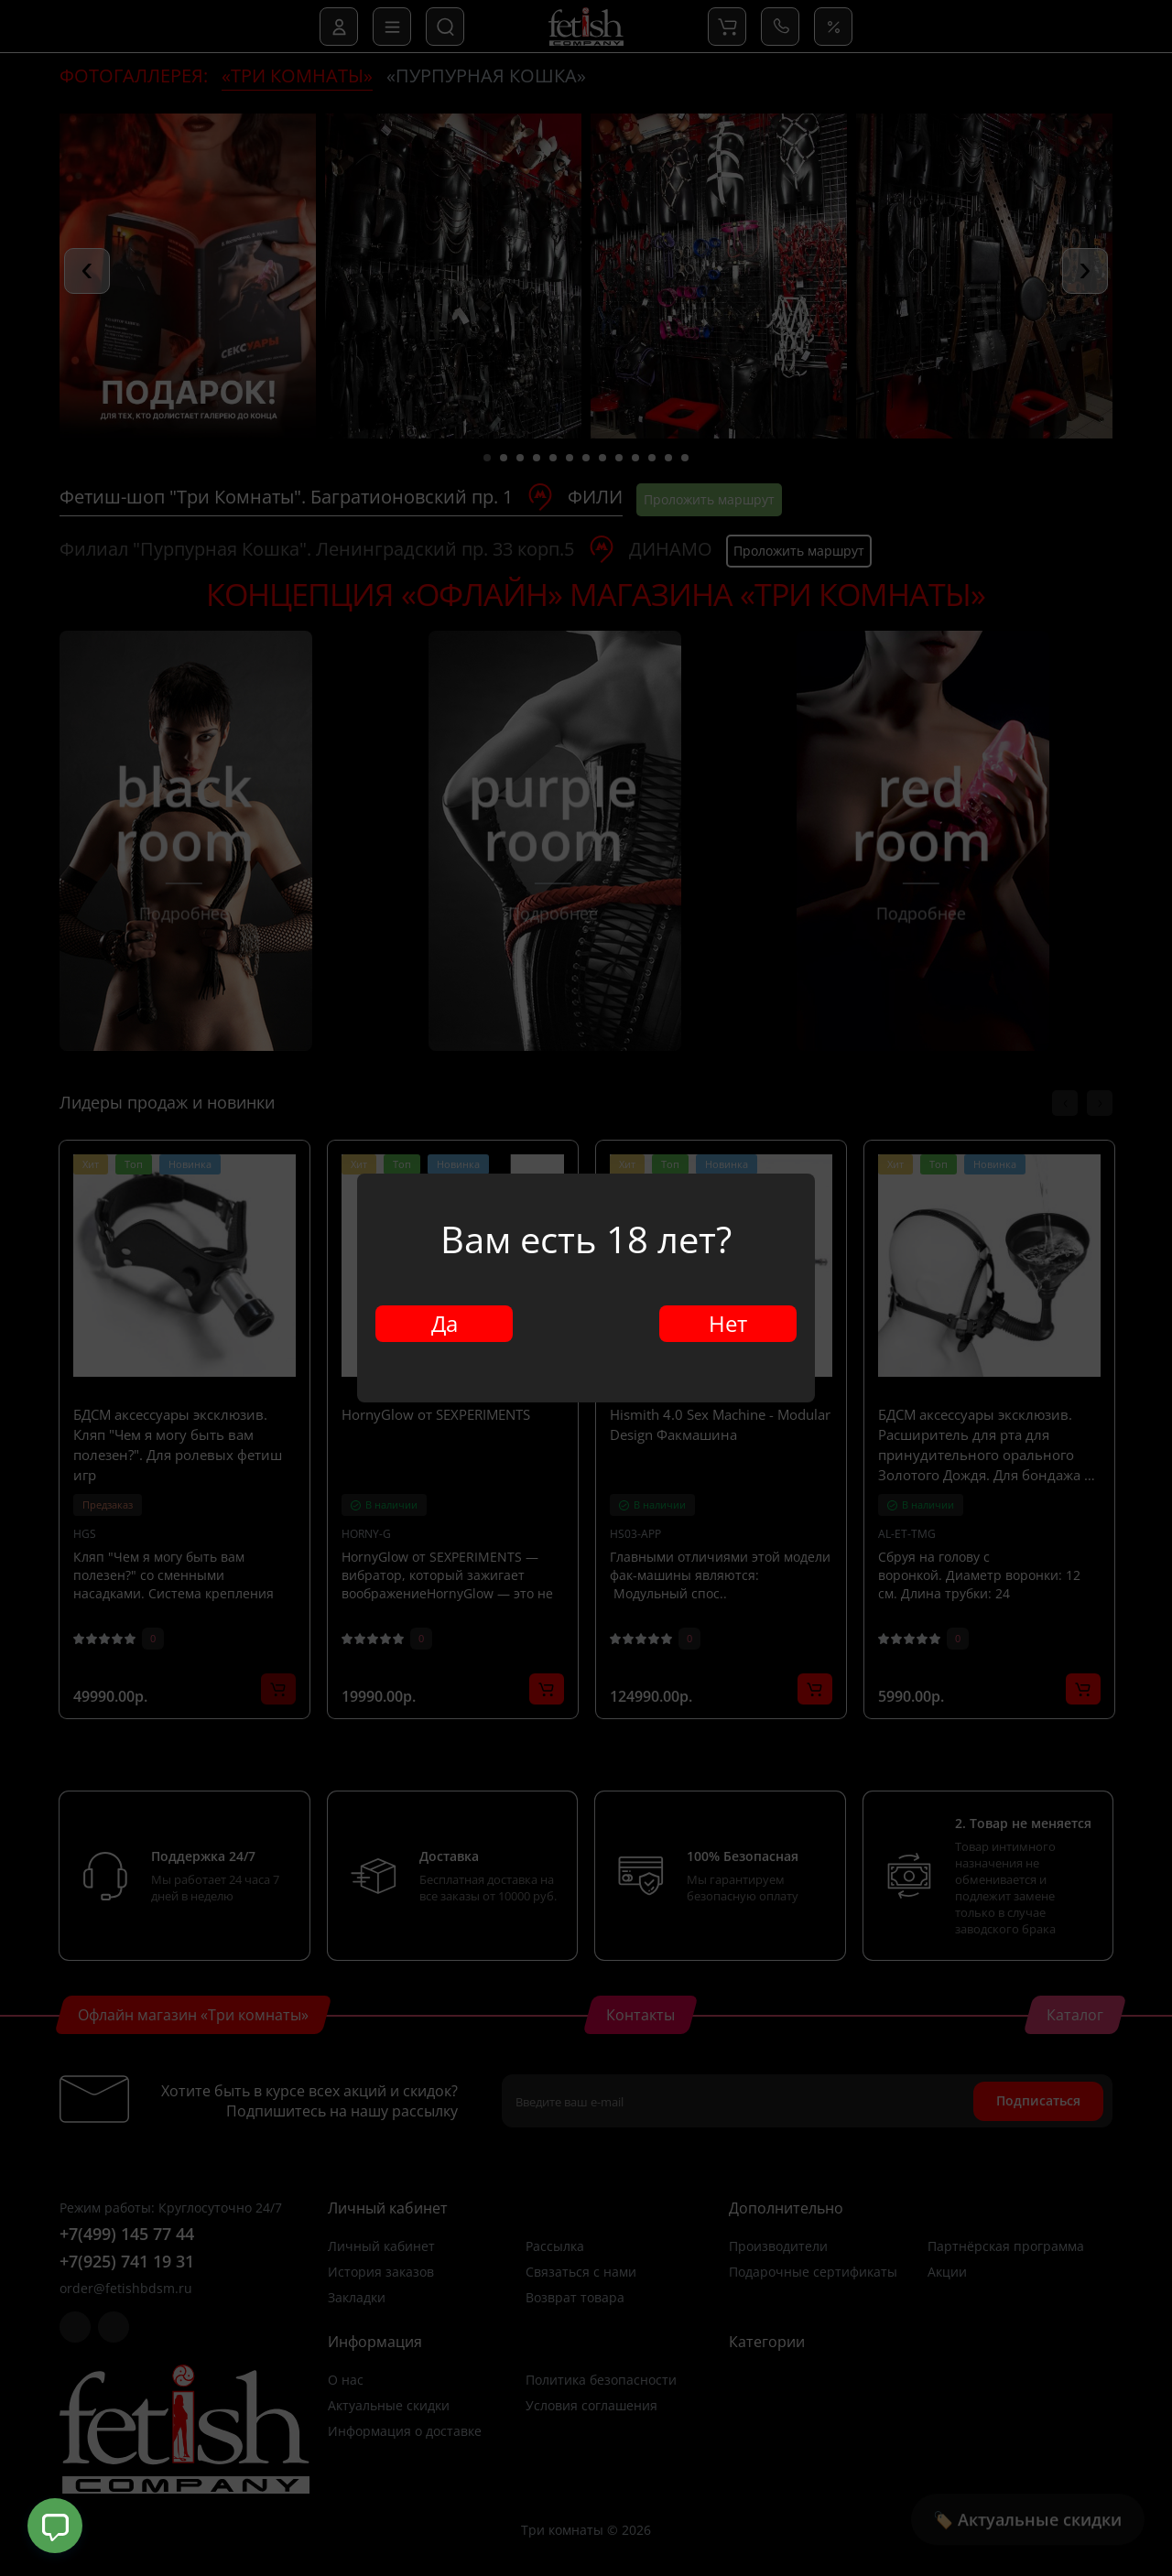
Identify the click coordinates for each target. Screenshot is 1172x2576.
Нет (728, 1323)
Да (444, 1323)
